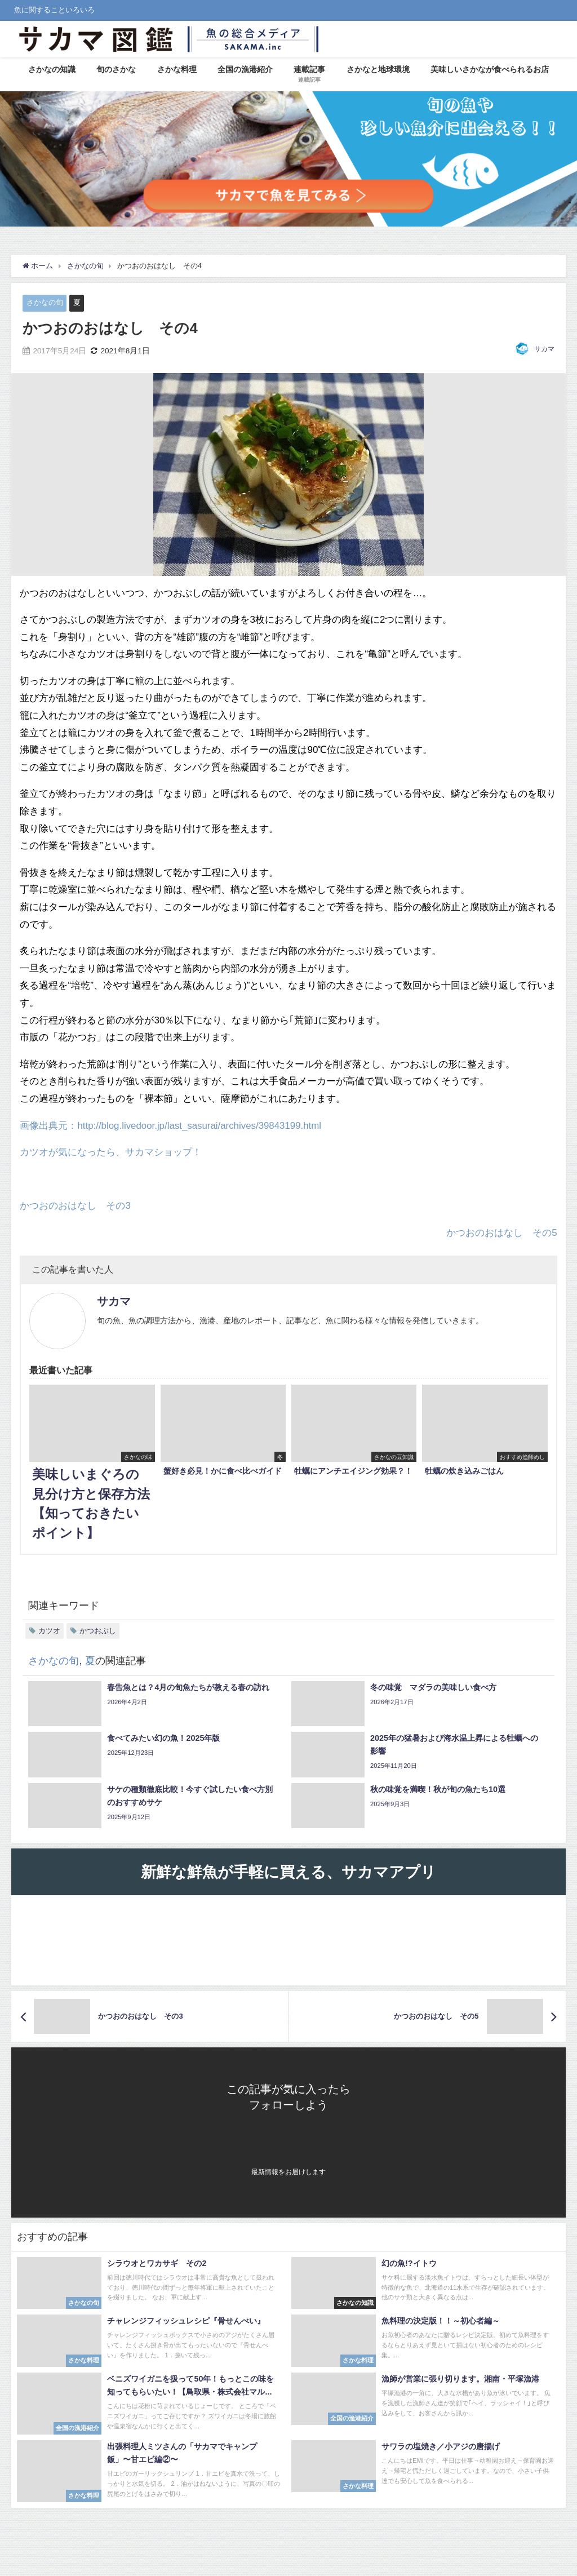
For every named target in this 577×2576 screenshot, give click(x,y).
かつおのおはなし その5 (501, 1232)
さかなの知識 (52, 69)
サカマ (544, 348)
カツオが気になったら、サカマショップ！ (111, 1151)
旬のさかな (116, 69)
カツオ (49, 1630)
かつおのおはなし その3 (75, 1206)
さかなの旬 (44, 302)
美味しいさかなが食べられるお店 (489, 69)
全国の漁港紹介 (245, 69)
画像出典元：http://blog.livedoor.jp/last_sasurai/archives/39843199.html (171, 1125)
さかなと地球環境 (378, 69)
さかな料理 (177, 69)
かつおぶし (97, 1630)
